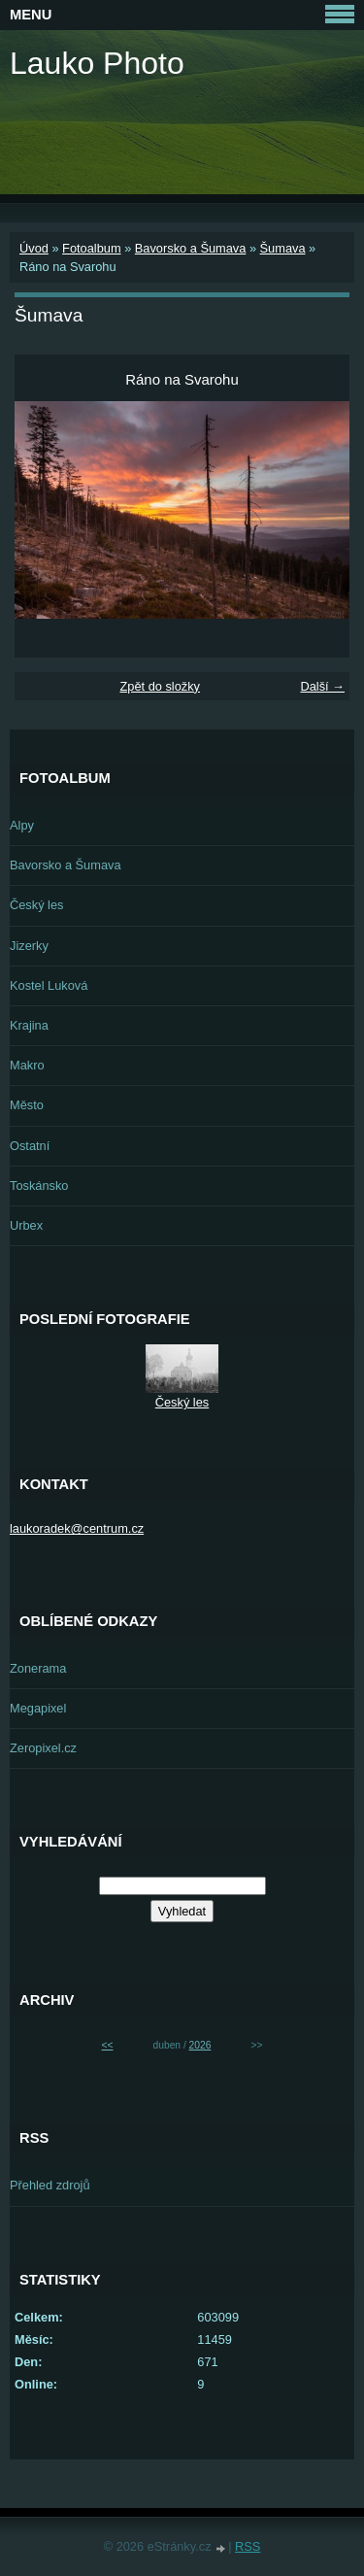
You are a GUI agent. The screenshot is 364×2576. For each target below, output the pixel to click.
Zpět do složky (159, 686)
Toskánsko (39, 1185)
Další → (322, 686)
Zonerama (38, 1668)
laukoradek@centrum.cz (77, 1528)
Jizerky (29, 945)
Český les (36, 905)
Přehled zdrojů (50, 2185)
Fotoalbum (91, 248)
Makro (27, 1065)
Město (27, 1105)
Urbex (26, 1225)
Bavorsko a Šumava (191, 248)
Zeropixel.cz (43, 1748)
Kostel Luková (48, 985)
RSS (247, 2546)
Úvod (34, 248)
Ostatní (30, 1145)
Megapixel (38, 1708)
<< (108, 2045)
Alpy (22, 825)
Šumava (283, 248)
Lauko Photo (97, 63)
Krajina (29, 1025)
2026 (200, 2045)
